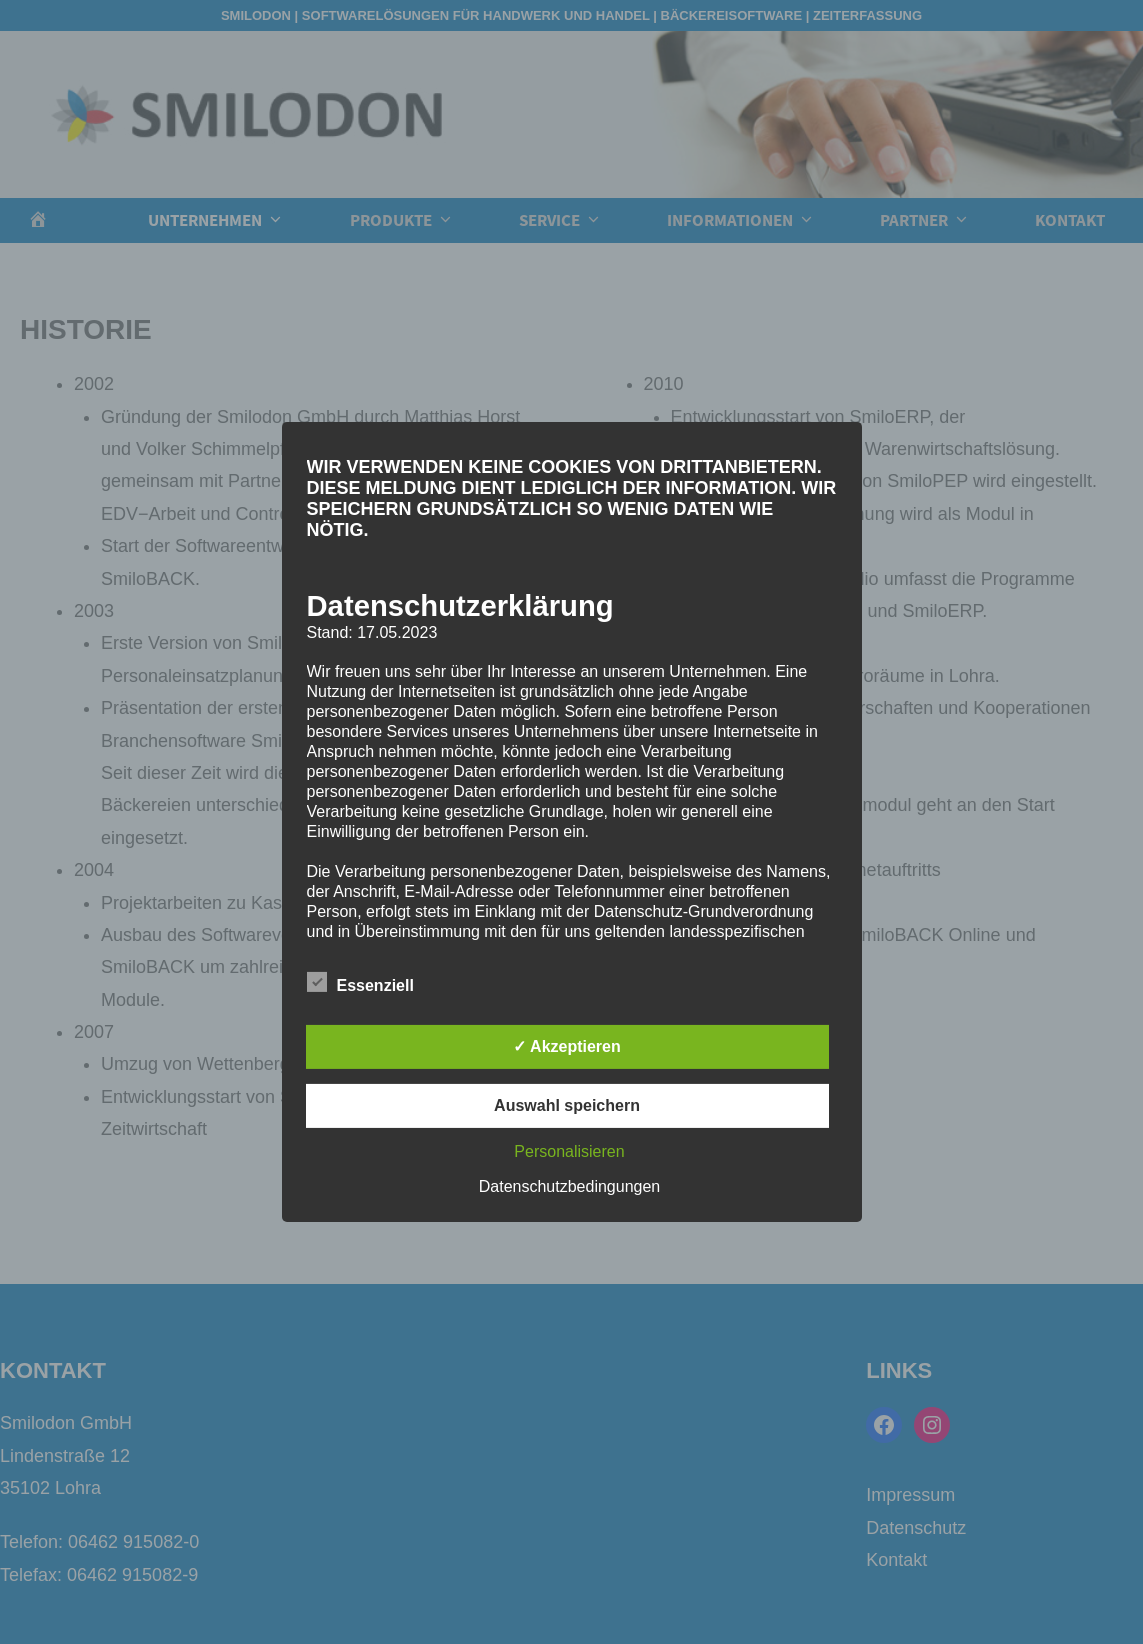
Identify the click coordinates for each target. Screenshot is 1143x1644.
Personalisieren (569, 1151)
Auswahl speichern (567, 1105)
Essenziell (360, 982)
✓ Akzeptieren (567, 1046)
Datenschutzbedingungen (569, 1186)
